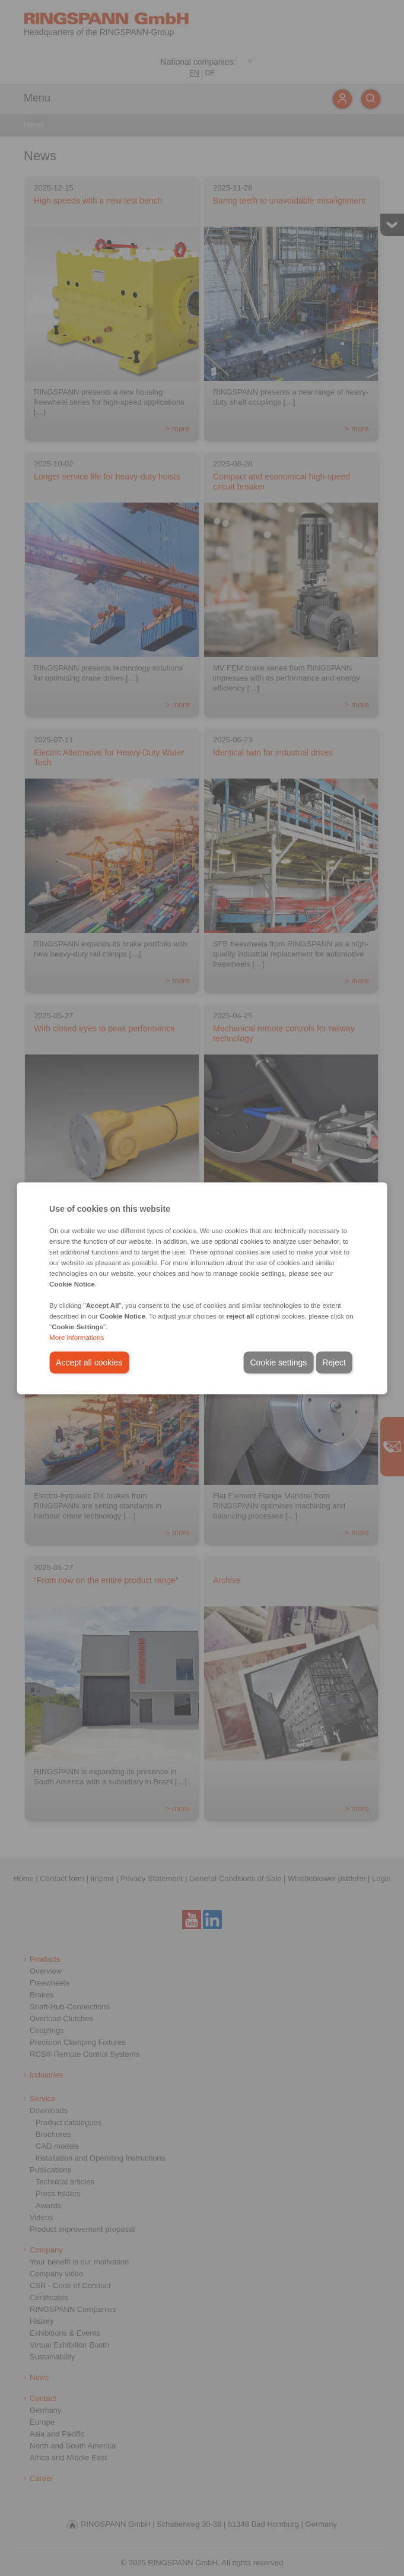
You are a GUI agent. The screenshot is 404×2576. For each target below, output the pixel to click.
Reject (334, 1362)
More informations (76, 1337)
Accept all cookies (89, 1362)
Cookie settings (278, 1362)
